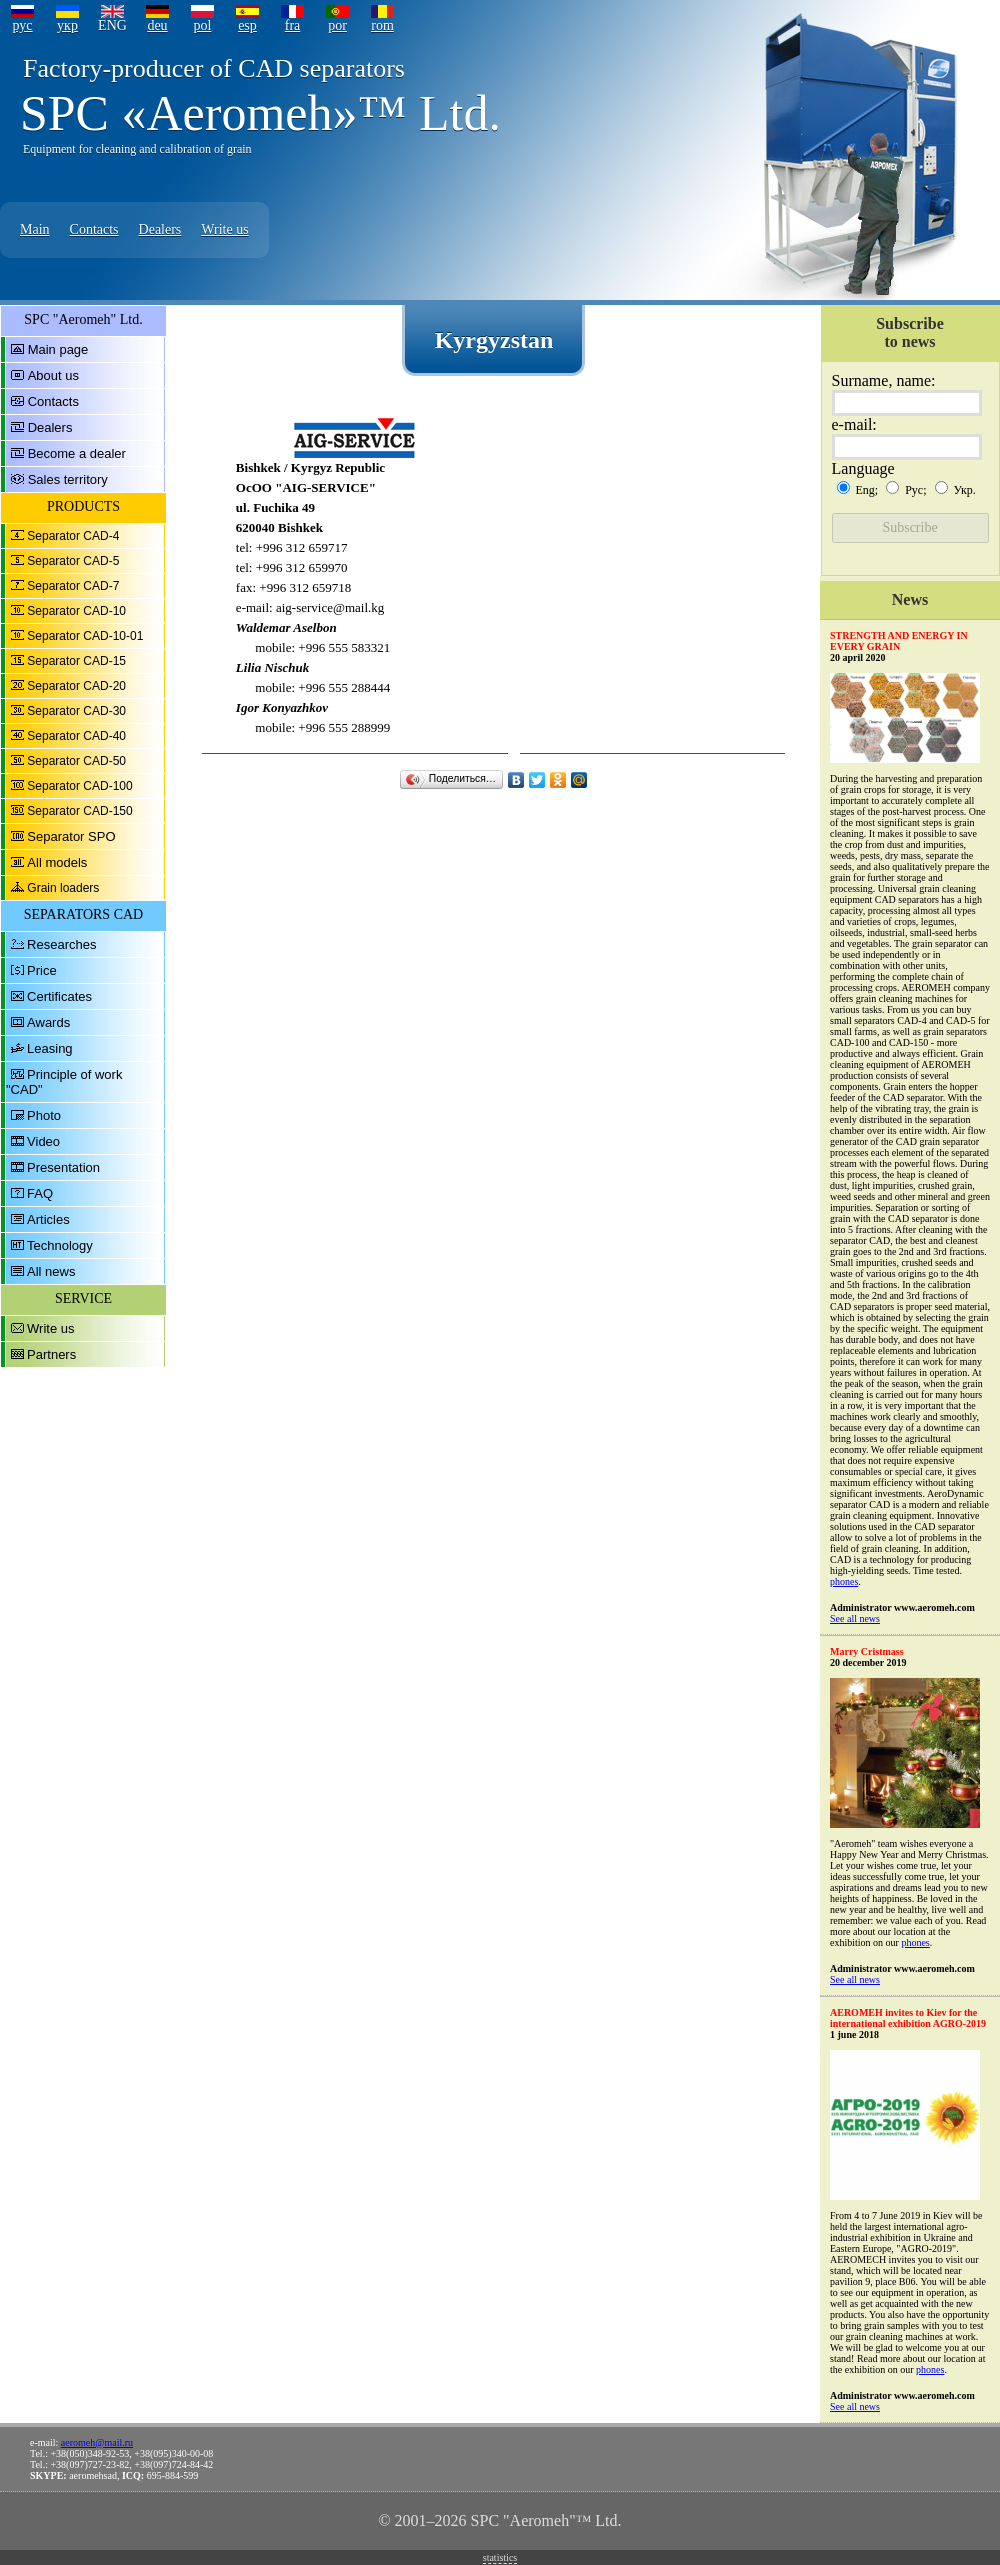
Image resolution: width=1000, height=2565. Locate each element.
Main (35, 229)
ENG (112, 25)
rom (382, 25)
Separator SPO (71, 836)
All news (51, 1271)
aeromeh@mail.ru (97, 2442)
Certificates (59, 996)
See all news (855, 1618)
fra (293, 25)
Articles (48, 1219)
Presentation (63, 1167)
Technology (60, 1245)
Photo (44, 1115)
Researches (61, 944)
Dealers (160, 229)
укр (67, 25)
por (337, 25)
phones (844, 1581)
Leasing (50, 1048)
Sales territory (68, 479)
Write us (224, 229)
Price (42, 970)
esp (247, 25)
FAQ (40, 1193)
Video (43, 1141)
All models (57, 862)
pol (203, 25)
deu (157, 25)
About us (53, 375)
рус (22, 25)
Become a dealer (77, 453)
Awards (48, 1022)
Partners (51, 1354)
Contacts (94, 229)
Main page (58, 349)
